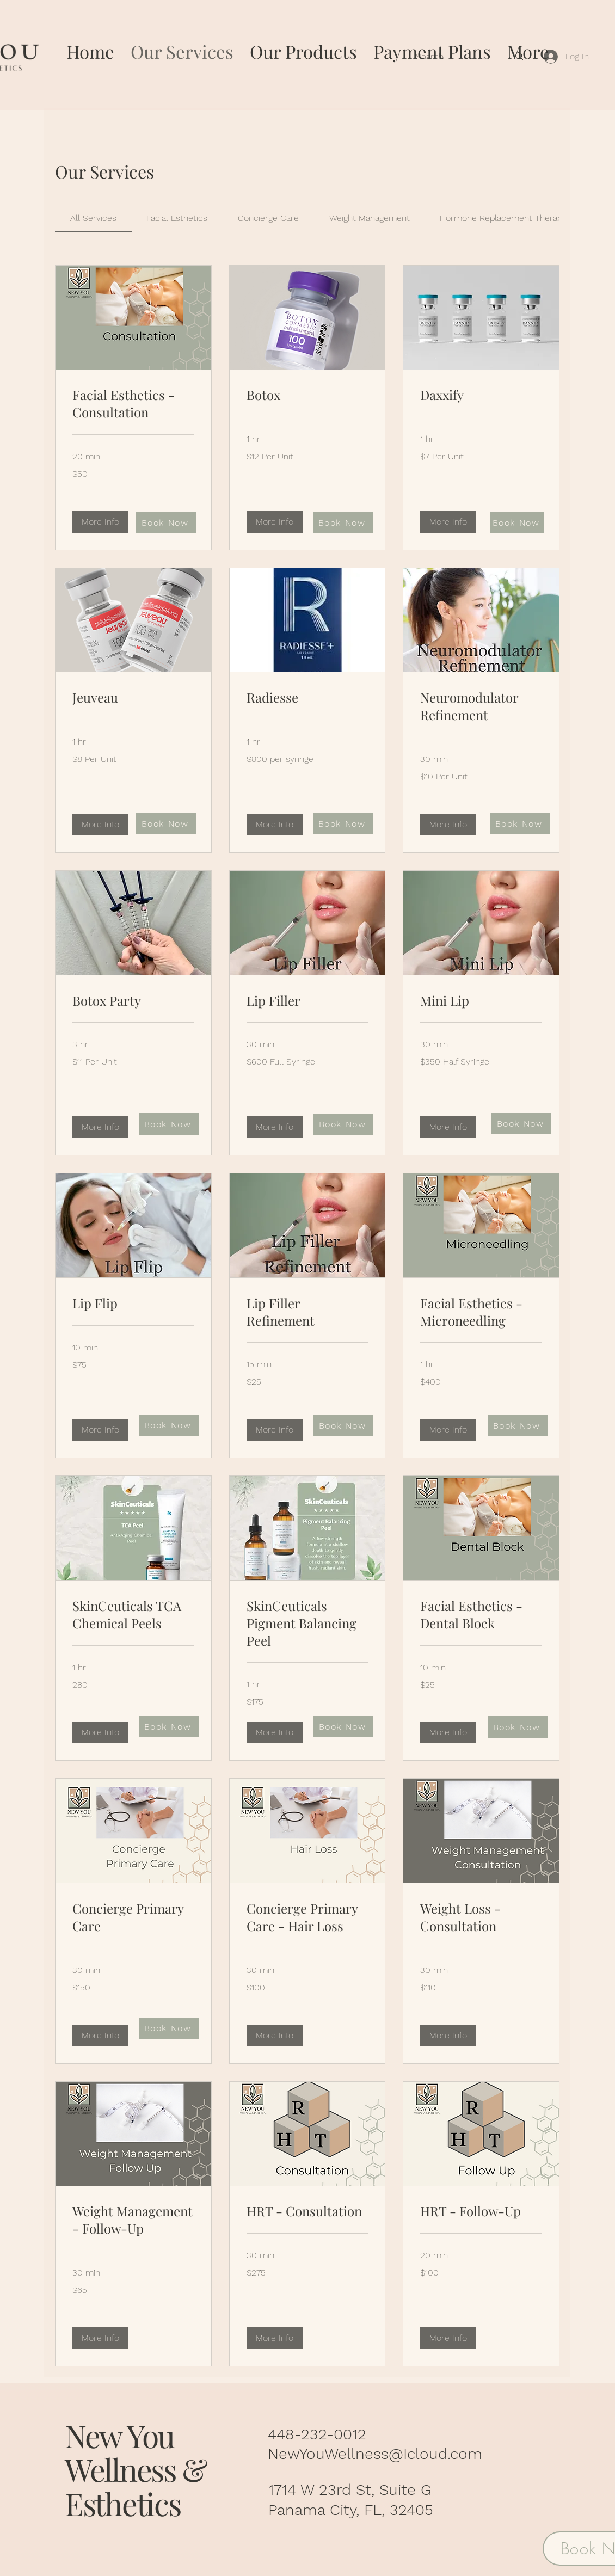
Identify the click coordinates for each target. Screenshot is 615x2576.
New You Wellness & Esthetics (136, 2469)
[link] (93, 218)
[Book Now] (166, 522)
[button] (100, 522)
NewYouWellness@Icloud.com (375, 2454)
